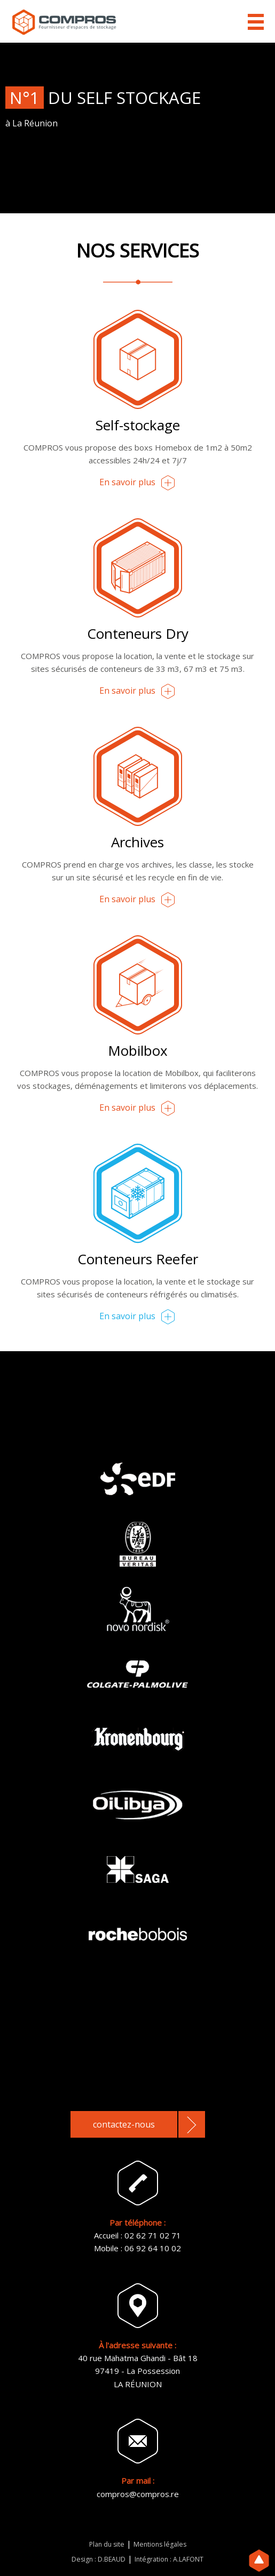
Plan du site (106, 2544)
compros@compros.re (138, 2494)
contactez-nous (124, 2124)
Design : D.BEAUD (98, 2559)
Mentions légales (159, 2544)
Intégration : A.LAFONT (169, 2559)
